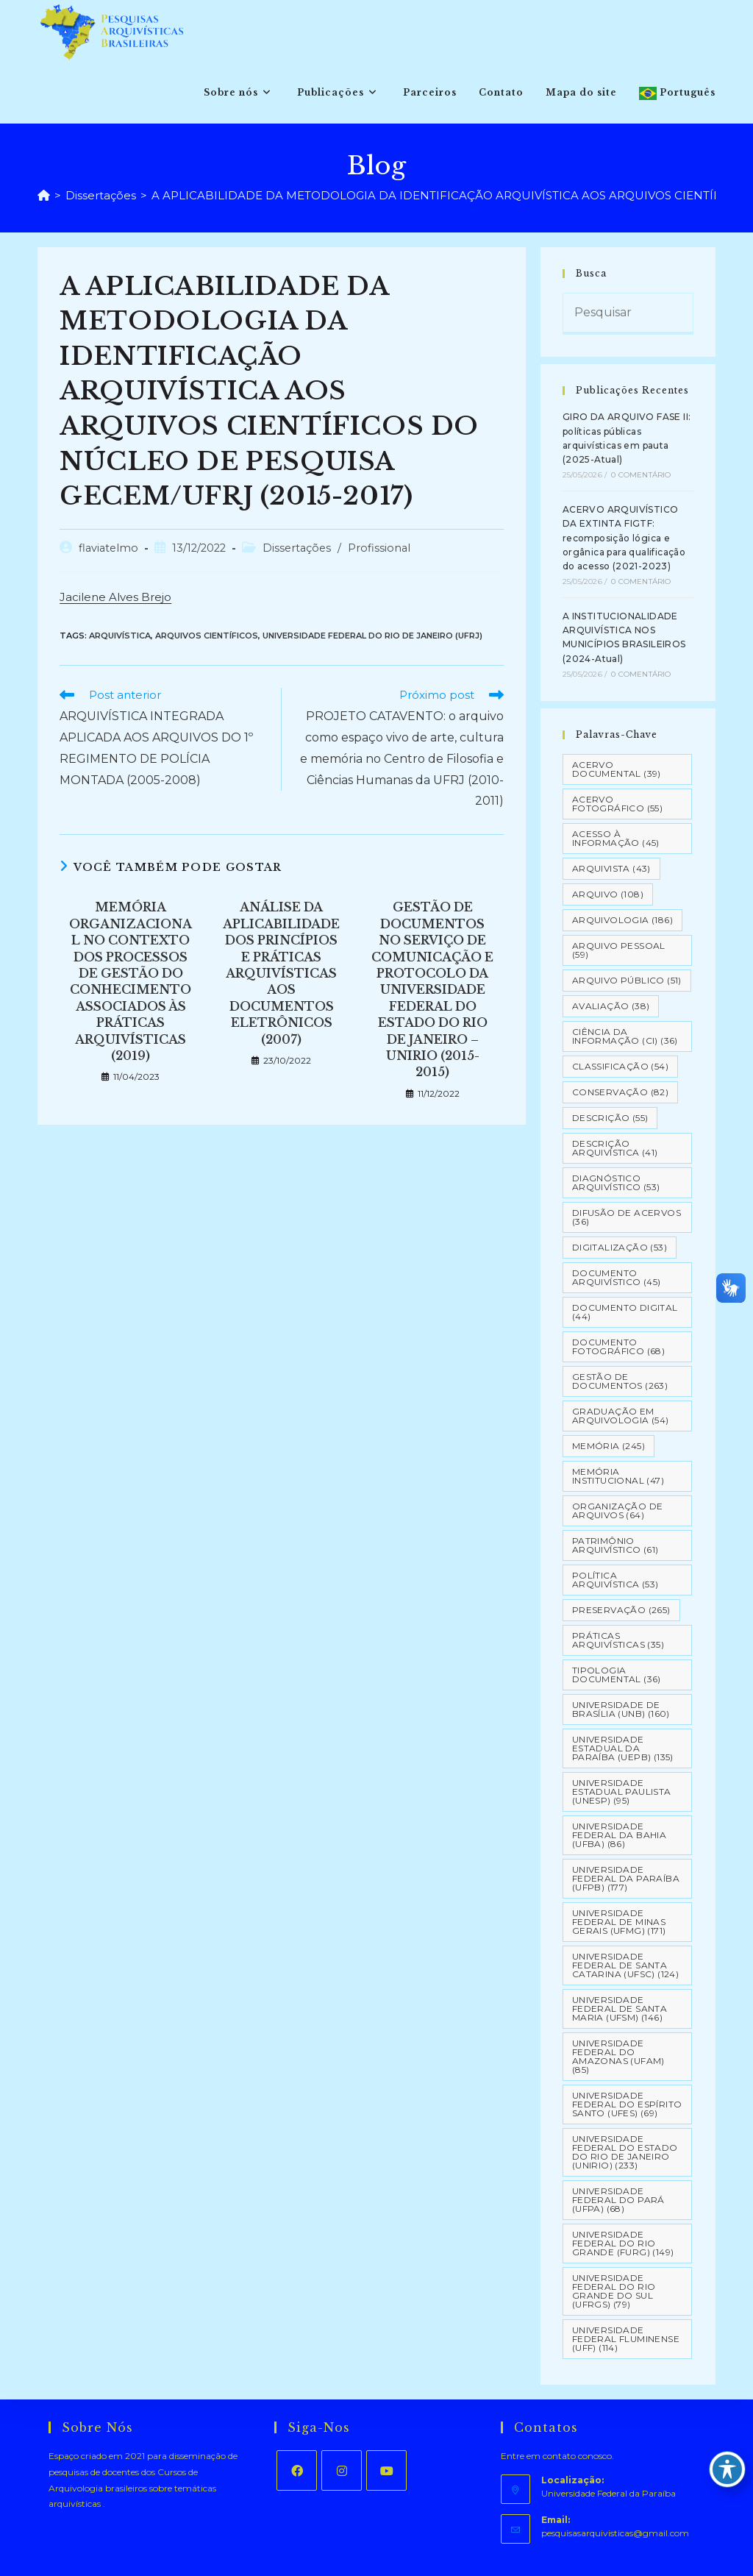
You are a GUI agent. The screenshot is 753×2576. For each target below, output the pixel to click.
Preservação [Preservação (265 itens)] (621, 1609)
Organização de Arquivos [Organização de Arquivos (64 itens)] (617, 1510)
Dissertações (297, 548)
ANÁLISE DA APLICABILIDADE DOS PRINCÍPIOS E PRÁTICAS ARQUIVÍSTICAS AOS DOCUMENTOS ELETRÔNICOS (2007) (281, 973)
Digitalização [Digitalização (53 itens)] (619, 1247)
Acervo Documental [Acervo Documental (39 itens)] (616, 769)
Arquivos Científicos (206, 635)
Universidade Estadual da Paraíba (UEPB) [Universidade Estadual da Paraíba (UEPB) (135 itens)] (623, 1748)
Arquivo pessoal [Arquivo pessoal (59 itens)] (618, 950)
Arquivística (120, 635)
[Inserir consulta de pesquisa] (628, 314)
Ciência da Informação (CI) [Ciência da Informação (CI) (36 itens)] (625, 1036)
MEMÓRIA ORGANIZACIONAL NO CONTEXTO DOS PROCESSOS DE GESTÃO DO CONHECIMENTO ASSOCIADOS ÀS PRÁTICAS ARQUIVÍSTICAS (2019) (130, 981)
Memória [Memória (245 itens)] (608, 1445)
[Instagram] (341, 2470)
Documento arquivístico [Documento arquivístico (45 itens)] (616, 1277)
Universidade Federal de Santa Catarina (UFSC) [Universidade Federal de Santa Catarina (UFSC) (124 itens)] (625, 1965)
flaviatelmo (108, 548)
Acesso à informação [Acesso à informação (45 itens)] (616, 838)
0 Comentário (641, 475)
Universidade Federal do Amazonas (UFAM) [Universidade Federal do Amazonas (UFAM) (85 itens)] (618, 2056)
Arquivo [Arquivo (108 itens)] (607, 894)
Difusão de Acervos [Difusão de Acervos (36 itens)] (626, 1217)
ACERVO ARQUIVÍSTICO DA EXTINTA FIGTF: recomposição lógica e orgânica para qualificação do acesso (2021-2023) (624, 538)
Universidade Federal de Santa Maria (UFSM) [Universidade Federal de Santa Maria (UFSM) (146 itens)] (619, 2008)
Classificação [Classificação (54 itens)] (620, 1066)
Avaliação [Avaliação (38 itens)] (611, 1005)
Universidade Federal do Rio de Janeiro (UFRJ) (372, 635)
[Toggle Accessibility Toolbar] (727, 2469)
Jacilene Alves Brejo (115, 597)
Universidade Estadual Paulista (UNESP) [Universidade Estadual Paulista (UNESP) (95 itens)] (621, 1791)
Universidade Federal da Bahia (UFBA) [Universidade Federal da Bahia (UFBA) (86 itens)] (619, 1835)
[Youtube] (386, 2470)
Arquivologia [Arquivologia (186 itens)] (622, 919)
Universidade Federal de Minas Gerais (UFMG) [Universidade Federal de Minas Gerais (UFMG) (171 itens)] (619, 1921)
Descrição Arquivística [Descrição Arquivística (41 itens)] (615, 1148)
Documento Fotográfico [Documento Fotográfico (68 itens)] (618, 1346)
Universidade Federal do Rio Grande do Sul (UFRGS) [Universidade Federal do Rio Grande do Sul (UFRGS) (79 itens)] (614, 2291)
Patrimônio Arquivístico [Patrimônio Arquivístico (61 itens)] (615, 1545)
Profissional (379, 548)
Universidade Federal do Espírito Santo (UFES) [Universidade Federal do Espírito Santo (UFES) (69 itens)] (627, 2104)
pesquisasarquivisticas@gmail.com (615, 2532)
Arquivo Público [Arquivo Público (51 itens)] (627, 980)
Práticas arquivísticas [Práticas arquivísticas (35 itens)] (618, 1640)
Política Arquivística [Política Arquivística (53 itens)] (615, 1580)
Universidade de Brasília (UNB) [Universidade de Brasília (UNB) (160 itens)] (621, 1709)
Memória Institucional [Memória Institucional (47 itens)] (618, 1476)
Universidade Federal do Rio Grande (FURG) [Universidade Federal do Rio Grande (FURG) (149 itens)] (623, 2243)
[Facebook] (296, 2470)
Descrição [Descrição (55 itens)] (610, 1117)
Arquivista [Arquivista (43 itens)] (611, 868)
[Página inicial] (44, 195)
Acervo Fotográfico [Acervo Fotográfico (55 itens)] (617, 804)
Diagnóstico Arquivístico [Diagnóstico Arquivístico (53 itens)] (616, 1182)
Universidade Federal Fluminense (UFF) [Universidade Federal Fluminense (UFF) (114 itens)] (625, 2338)
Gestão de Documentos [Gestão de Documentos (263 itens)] (620, 1381)
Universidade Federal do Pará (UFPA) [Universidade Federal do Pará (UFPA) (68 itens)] (618, 2199)
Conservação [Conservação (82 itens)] (620, 1091)
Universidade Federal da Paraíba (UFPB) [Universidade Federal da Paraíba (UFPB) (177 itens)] (625, 1878)
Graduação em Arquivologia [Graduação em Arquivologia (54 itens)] (620, 1416)
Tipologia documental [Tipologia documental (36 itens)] (616, 1674)
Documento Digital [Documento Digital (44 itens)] (625, 1312)
